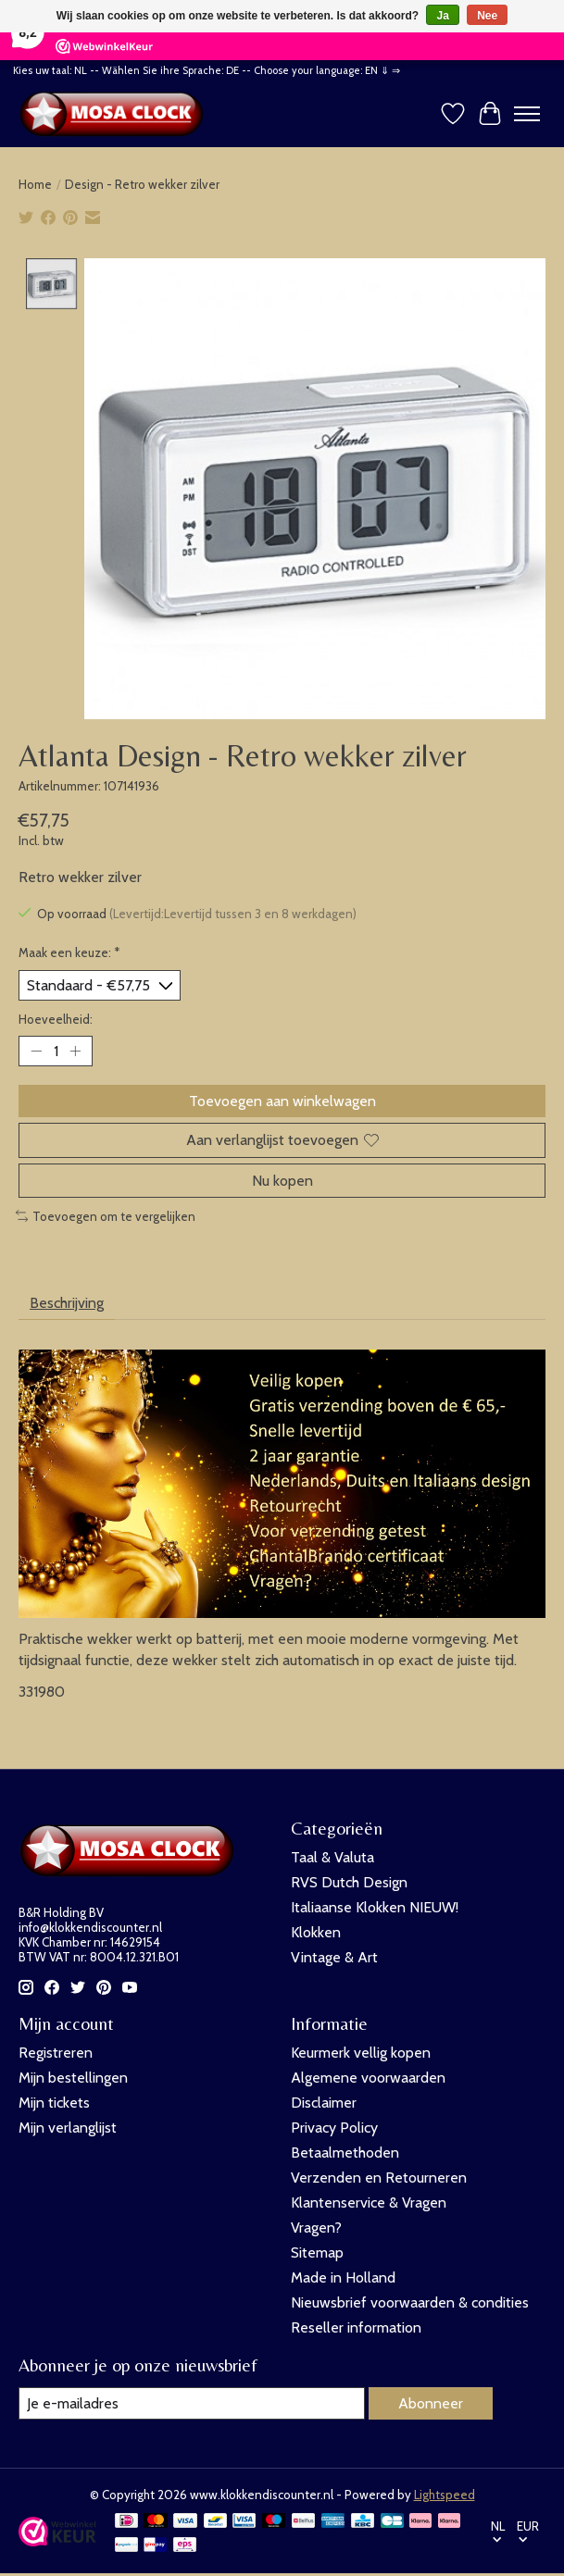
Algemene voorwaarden (368, 2076)
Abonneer (430, 2402)
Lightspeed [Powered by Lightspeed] (444, 2493)
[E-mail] (192, 2402)
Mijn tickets (54, 2101)
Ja (442, 15)
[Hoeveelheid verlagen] (36, 1051)
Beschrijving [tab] (67, 1303)
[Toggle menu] (526, 113)
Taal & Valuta (332, 1857)
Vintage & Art (334, 1957)
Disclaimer (324, 2101)
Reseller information (356, 2326)
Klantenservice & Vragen (368, 2201)
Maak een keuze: (69, 951)
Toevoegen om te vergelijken (105, 1215)
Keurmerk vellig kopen (361, 2051)
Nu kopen (282, 1179)
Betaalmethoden (345, 2151)
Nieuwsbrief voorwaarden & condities (410, 2301)
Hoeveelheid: (56, 1019)
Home (35, 184)
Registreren (56, 2051)
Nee (487, 15)
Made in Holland (343, 2276)
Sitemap (317, 2251)
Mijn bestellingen (73, 2076)
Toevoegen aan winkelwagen (282, 1101)
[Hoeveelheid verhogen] (75, 1051)
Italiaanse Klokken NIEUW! (374, 1907)
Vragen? (316, 2226)
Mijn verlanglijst (68, 2126)
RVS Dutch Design (349, 1882)
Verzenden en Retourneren (379, 2176)
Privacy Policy (334, 2126)
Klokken (316, 1932)
